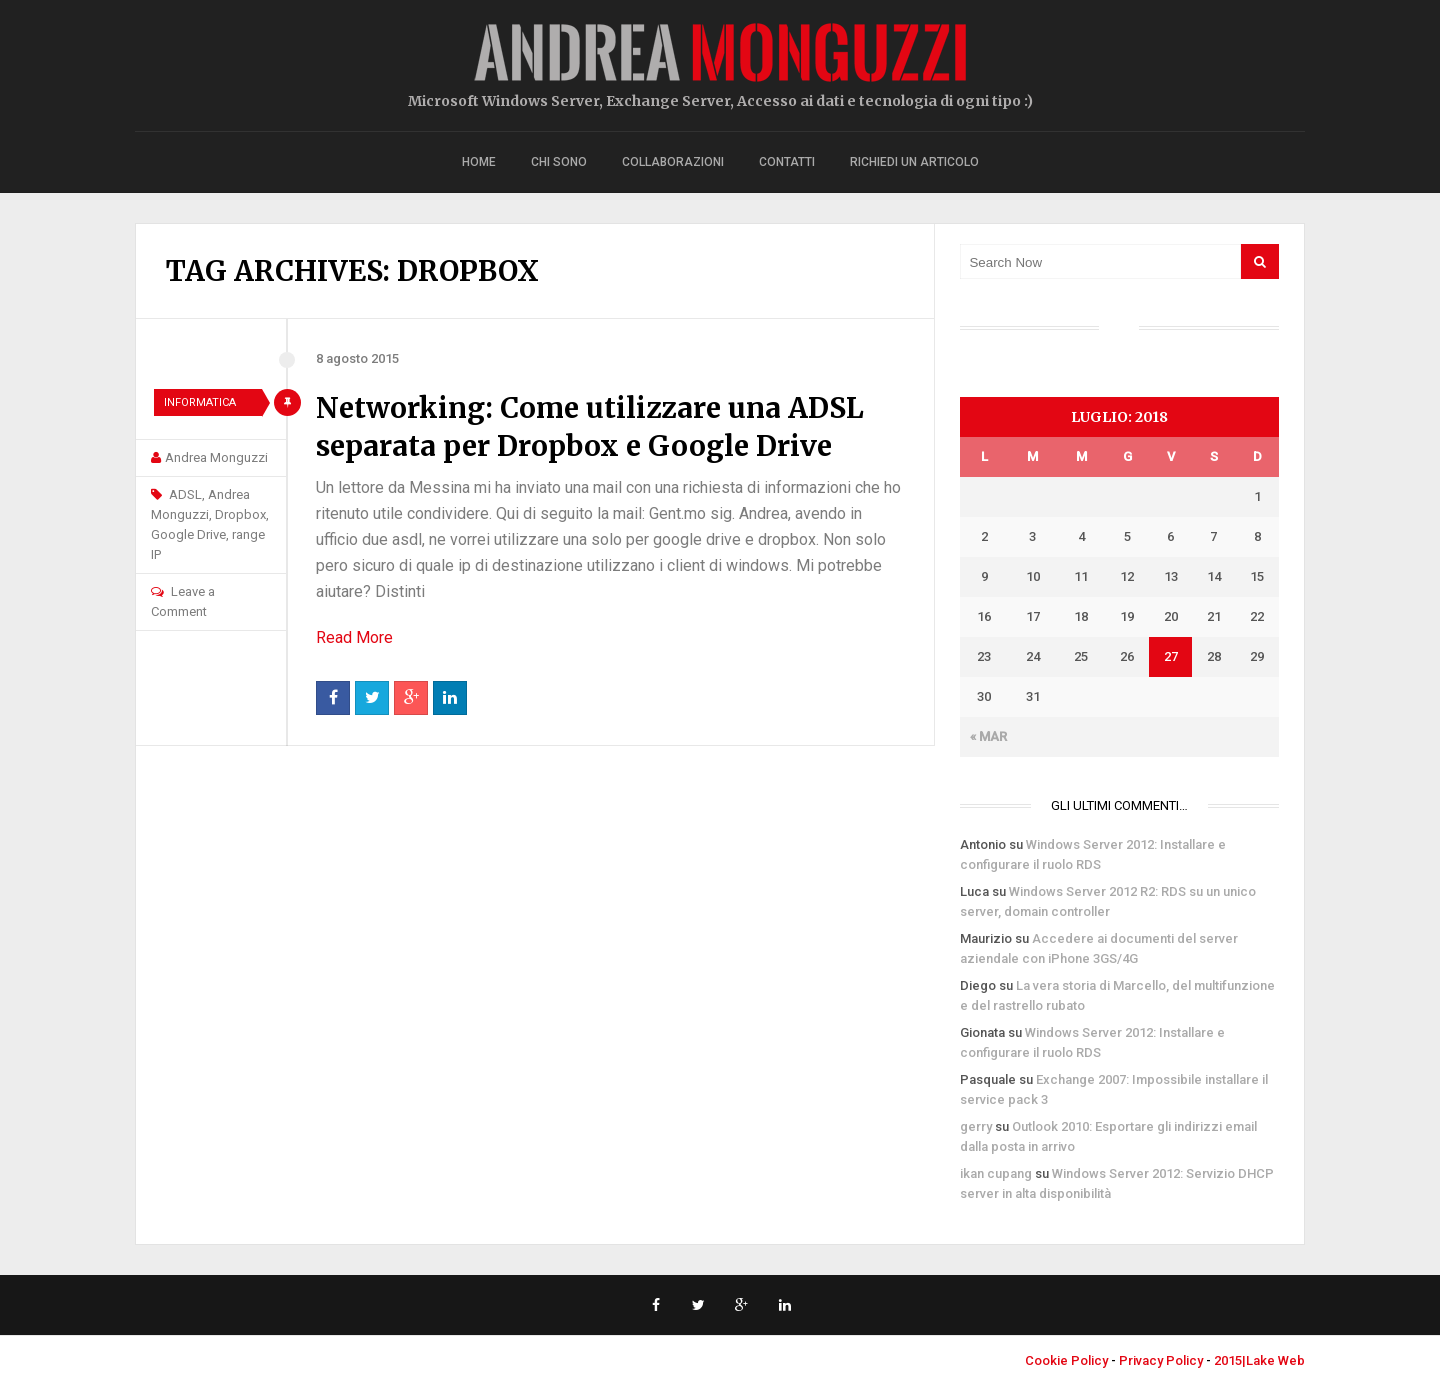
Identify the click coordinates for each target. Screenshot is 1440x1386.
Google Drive (188, 534)
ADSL (185, 494)
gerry (976, 1126)
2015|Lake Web (1259, 1360)
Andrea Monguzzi (216, 457)
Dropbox (240, 514)
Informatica (200, 402)
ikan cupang (996, 1173)
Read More (354, 637)
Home (479, 162)
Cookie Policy (1066, 1360)
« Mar (988, 736)
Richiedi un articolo (914, 162)
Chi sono (559, 162)
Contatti (787, 162)
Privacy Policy (1161, 1360)
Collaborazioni (673, 162)
